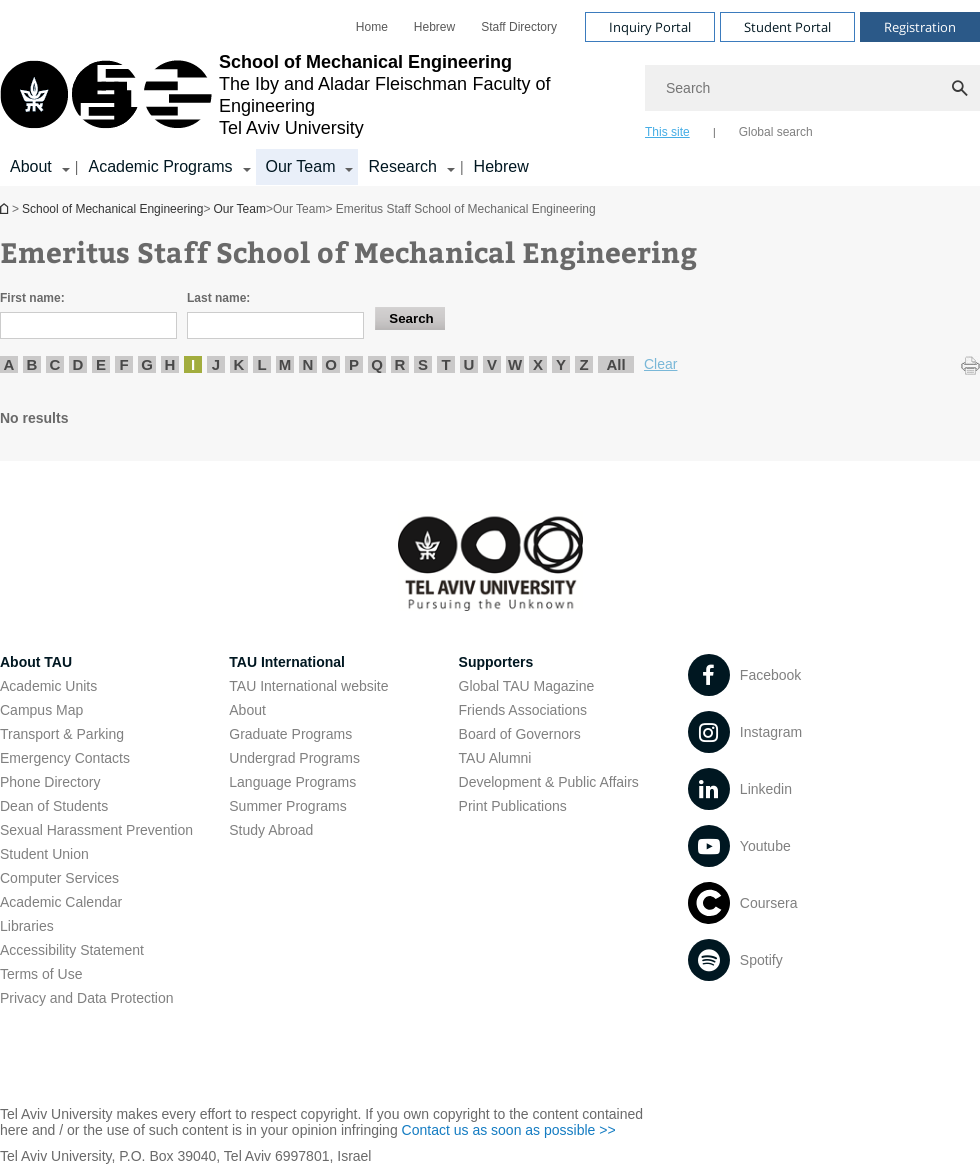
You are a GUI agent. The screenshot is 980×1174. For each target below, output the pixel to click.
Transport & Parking (62, 734)
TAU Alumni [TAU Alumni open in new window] (495, 758)
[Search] (812, 88)
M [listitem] (285, 364)
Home (372, 27)
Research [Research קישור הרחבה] (402, 166)
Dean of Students (54, 806)
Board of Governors (520, 734)
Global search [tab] (776, 132)
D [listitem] (78, 364)
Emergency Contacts (65, 758)
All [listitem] (615, 364)
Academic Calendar (61, 902)
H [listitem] (170, 364)
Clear (660, 364)
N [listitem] (308, 364)
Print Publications (513, 806)
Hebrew (501, 166)
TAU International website (308, 686)
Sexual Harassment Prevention (96, 830)
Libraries (27, 926)
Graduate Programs (290, 734)
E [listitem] (101, 364)
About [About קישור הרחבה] (31, 166)
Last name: (218, 298)
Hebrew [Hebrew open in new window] (434, 27)
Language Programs (292, 782)
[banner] (490, 93)
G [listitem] (147, 364)
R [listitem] (400, 364)
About (247, 710)
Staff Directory (519, 27)
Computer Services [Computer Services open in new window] (59, 878)
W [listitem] (515, 364)
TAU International (287, 662)
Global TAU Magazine (527, 686)
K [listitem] (239, 364)
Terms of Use (41, 974)
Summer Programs (287, 806)
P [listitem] (354, 364)
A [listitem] (9, 364)
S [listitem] (423, 364)
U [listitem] (469, 364)
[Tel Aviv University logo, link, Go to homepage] (312, 95)
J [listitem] (216, 364)
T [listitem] (445, 364)
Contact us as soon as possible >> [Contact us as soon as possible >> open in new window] (509, 1130)
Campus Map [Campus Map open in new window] (41, 710)
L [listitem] (261, 364)
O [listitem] (331, 364)
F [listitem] (123, 364)
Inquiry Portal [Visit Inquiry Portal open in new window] (650, 27)
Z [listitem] (583, 364)
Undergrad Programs (294, 758)
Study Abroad (271, 830)
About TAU (36, 662)
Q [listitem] (377, 364)
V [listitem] (492, 364)
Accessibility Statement (72, 950)
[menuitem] (372, 27)
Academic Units (48, 686)
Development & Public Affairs (549, 782)
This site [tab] (667, 132)
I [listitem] (193, 364)
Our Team (239, 209)
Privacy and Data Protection (87, 998)
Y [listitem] (561, 364)
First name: (32, 298)
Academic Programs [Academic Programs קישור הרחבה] (160, 166)
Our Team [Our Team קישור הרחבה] (301, 166)
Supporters (496, 662)
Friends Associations (523, 710)
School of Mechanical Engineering (6, 208)
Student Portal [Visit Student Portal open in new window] (787, 27)
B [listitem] (32, 364)
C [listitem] (55, 364)
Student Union (44, 854)
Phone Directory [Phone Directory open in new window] (50, 782)
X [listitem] (538, 364)
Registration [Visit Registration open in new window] (920, 27)
